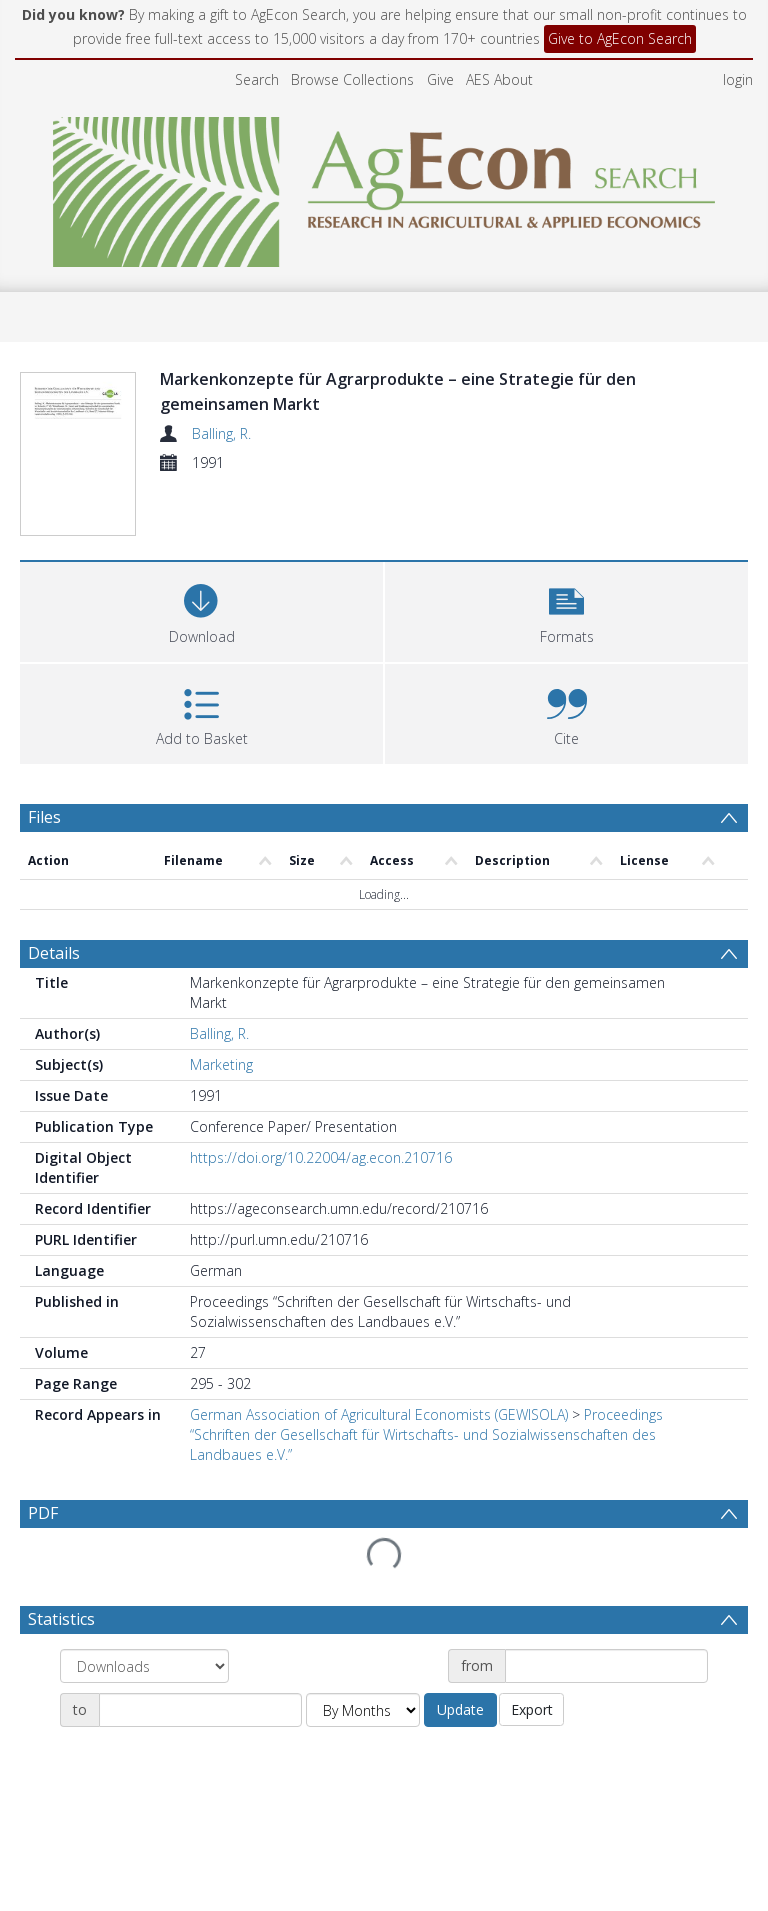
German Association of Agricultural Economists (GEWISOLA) (379, 1414)
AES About (499, 79)
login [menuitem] (738, 79)
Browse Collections (352, 79)
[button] (566, 609)
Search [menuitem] (257, 79)
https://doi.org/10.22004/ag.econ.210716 (321, 1157)
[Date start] (606, 1666)
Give (440, 79)
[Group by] (144, 1666)
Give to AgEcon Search (620, 38)
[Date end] (200, 1710)
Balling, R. (221, 433)
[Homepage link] (384, 186)
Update (460, 1709)
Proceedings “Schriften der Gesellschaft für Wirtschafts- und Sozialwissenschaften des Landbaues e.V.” (426, 1434)
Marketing (221, 1064)
